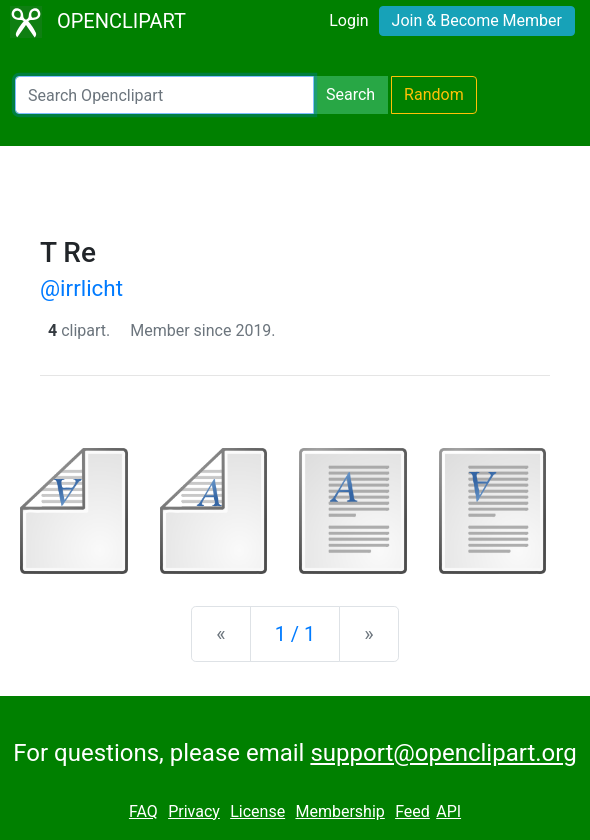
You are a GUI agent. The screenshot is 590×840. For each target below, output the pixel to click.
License (257, 811)
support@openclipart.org (443, 753)
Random (434, 94)
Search (350, 94)
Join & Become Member (477, 20)
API (448, 811)
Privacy (194, 811)
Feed (412, 811)
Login (348, 20)
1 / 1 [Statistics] (295, 634)
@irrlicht (81, 288)
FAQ (143, 811)
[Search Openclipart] (164, 95)
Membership (339, 811)
